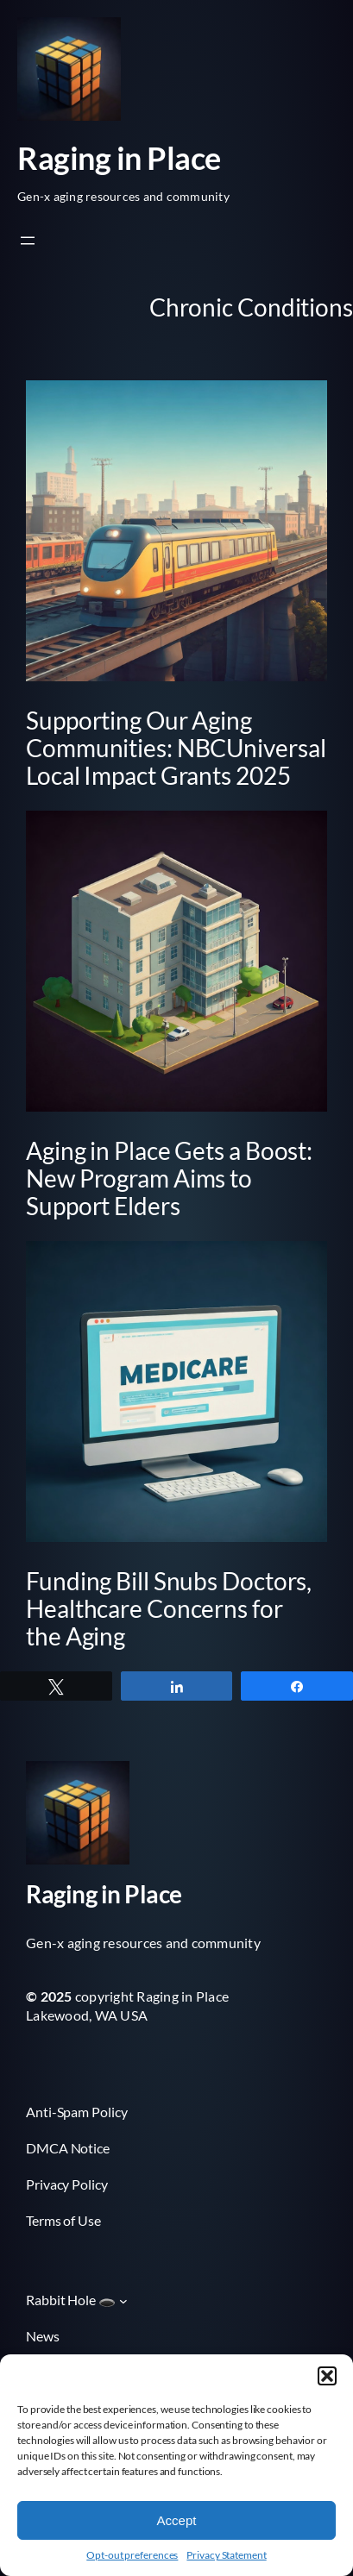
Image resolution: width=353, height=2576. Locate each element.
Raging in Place (119, 158)
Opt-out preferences (132, 2554)
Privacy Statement (226, 2554)
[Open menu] (27, 240)
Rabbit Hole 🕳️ (71, 2299)
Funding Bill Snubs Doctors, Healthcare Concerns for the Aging (169, 1609)
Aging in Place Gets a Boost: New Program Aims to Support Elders (169, 1179)
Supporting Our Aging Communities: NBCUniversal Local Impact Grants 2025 (176, 748)
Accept (177, 2520)
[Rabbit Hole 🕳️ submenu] (123, 2301)
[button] (327, 2376)
